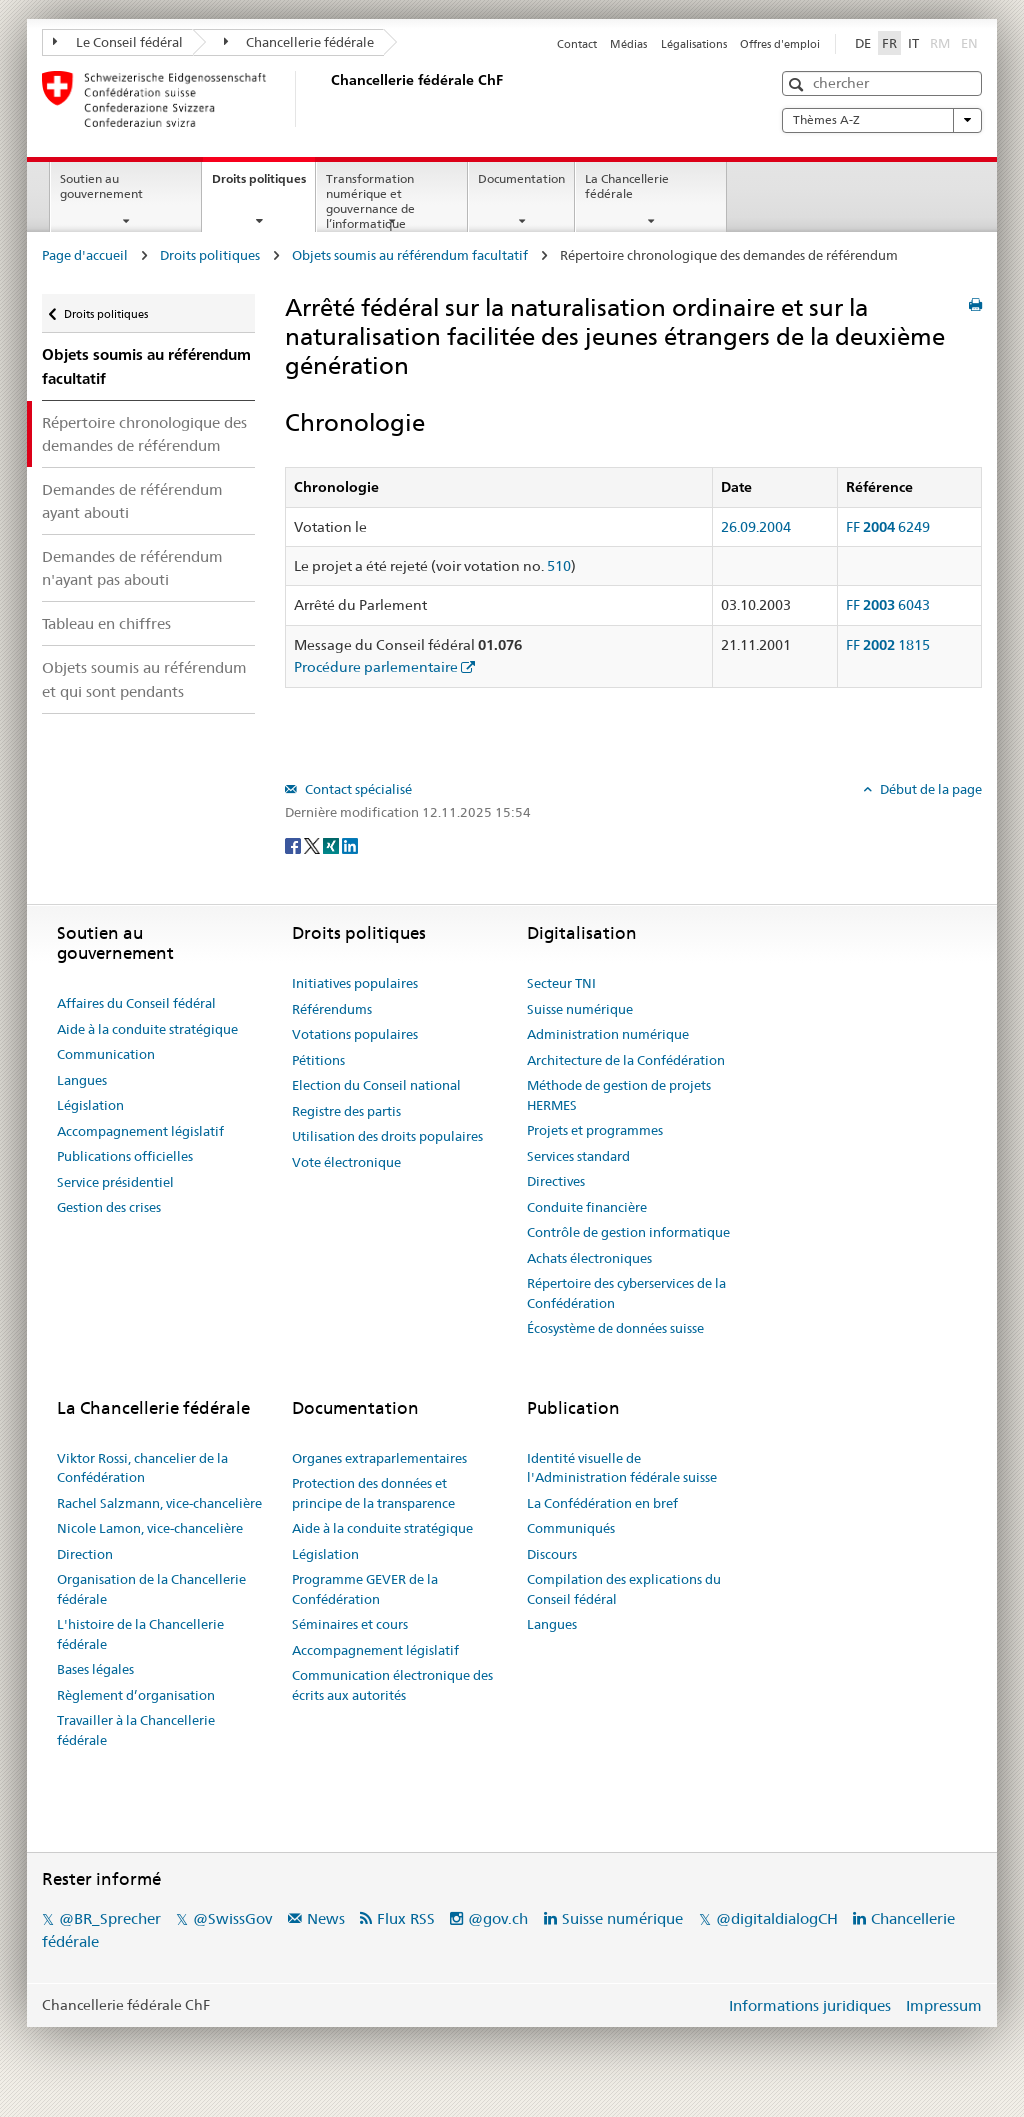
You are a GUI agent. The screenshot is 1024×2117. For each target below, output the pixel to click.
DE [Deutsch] (863, 43)
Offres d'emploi (780, 44)
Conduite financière (587, 1207)
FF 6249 (888, 527)
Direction (85, 1554)
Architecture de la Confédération (626, 1060)
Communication (106, 1054)
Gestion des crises (109, 1207)
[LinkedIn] (350, 845)
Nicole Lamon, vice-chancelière (150, 1528)
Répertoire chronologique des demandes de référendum (144, 434)
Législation (90, 1105)
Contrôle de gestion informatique (628, 1232)
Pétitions (318, 1060)
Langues (82, 1080)
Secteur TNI (561, 983)
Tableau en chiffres (106, 623)
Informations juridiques (810, 2005)
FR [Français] (889, 43)
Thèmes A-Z (882, 120)
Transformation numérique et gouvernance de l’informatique (370, 200)
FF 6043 (888, 605)
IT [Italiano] (913, 43)
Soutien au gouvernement (101, 186)
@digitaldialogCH (777, 1918)
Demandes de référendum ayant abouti (132, 501)
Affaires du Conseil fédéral (136, 1003)
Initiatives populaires (355, 983)
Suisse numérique (580, 1009)
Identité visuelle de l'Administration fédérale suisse (622, 1468)
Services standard (578, 1156)
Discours (552, 1554)
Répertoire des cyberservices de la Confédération (626, 1293)
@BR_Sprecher (110, 1918)
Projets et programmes (595, 1130)
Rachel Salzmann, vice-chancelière (159, 1503)
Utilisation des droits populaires (387, 1136)
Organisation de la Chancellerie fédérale (151, 1589)
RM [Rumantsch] (940, 43)
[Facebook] (294, 845)
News (326, 1918)
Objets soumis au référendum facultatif (410, 255)
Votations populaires (355, 1034)
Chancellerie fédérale (299, 42)
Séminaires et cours (350, 1624)
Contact (577, 44)
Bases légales (95, 1669)
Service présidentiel (115, 1182)
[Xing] (332, 845)
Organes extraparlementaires (379, 1458)
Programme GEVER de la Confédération (365, 1589)
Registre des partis (346, 1111)
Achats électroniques (589, 1258)
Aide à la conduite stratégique (147, 1029)
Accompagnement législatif (140, 1131)
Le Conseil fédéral (118, 42)
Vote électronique (346, 1162)
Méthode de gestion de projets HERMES (619, 1095)
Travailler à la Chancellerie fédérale (136, 1730)
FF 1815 (888, 645)
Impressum (944, 2005)
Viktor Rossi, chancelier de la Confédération (142, 1468)
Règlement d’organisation (136, 1695)
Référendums (332, 1009)
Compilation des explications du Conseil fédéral (624, 1589)
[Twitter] (313, 845)
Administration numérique (608, 1034)
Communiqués (571, 1528)
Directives (556, 1181)
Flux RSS (406, 1918)
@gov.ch (498, 1918)
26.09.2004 (756, 527)
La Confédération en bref (602, 1503)
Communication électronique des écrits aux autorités (392, 1685)
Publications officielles (125, 1156)
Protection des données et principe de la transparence (373, 1493)
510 (559, 566)
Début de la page (929, 789)
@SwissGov (232, 1918)
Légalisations (694, 44)
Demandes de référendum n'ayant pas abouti (132, 568)
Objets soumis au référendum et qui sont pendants (144, 679)
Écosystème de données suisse (615, 1328)
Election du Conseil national (376, 1085)
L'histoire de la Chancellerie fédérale (140, 1634)
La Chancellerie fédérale (627, 186)
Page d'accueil (85, 255)
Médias (628, 44)
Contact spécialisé (357, 789)
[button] (798, 84)
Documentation (521, 178)
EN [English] (969, 43)
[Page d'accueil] (327, 99)
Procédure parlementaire (376, 667)
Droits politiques (263, 185)
